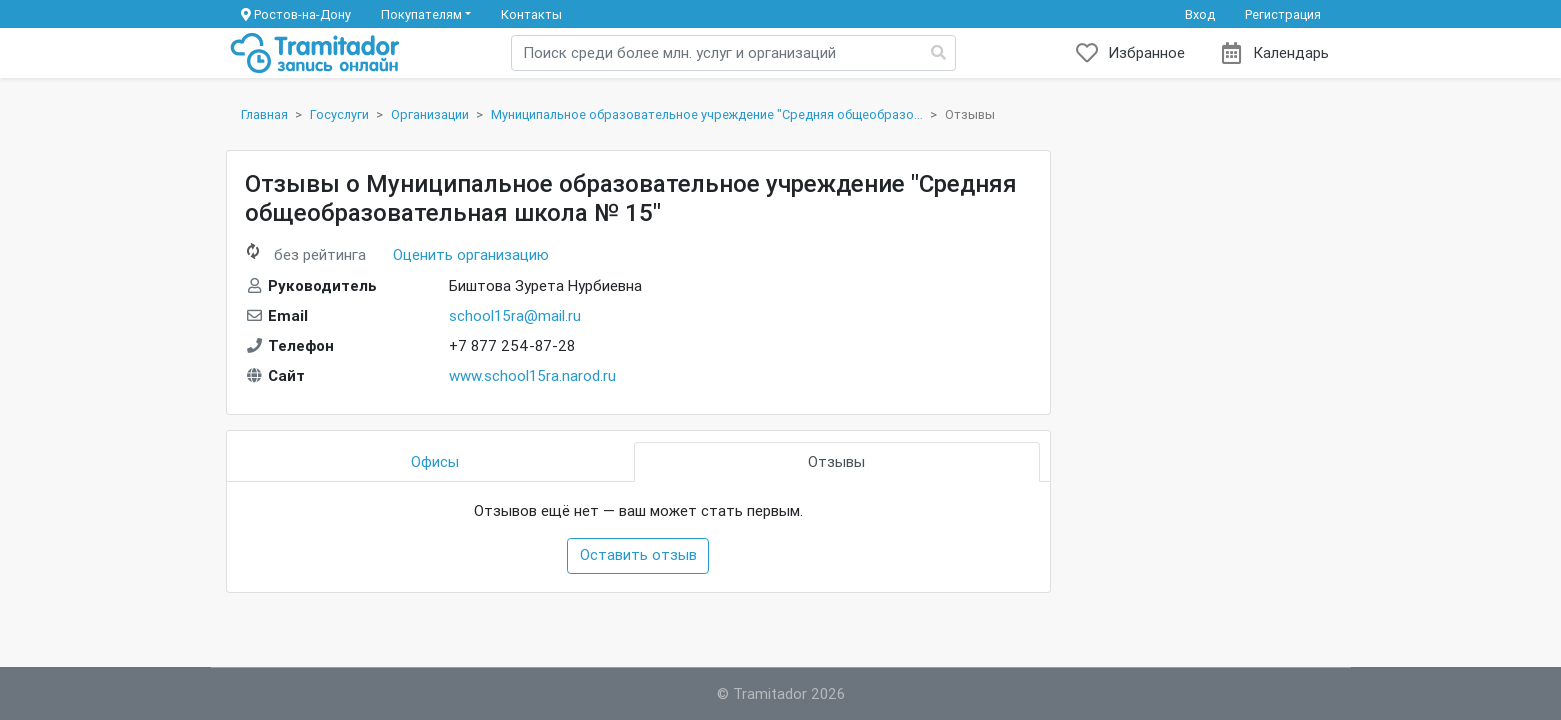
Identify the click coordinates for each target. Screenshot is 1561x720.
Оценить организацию (471, 254)
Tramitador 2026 (789, 693)
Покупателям (421, 14)
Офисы (435, 461)
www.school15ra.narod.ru (532, 375)
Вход (1200, 14)
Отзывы (836, 461)
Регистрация (1283, 14)
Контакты (531, 14)
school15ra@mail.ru (515, 315)
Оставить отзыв (638, 554)
